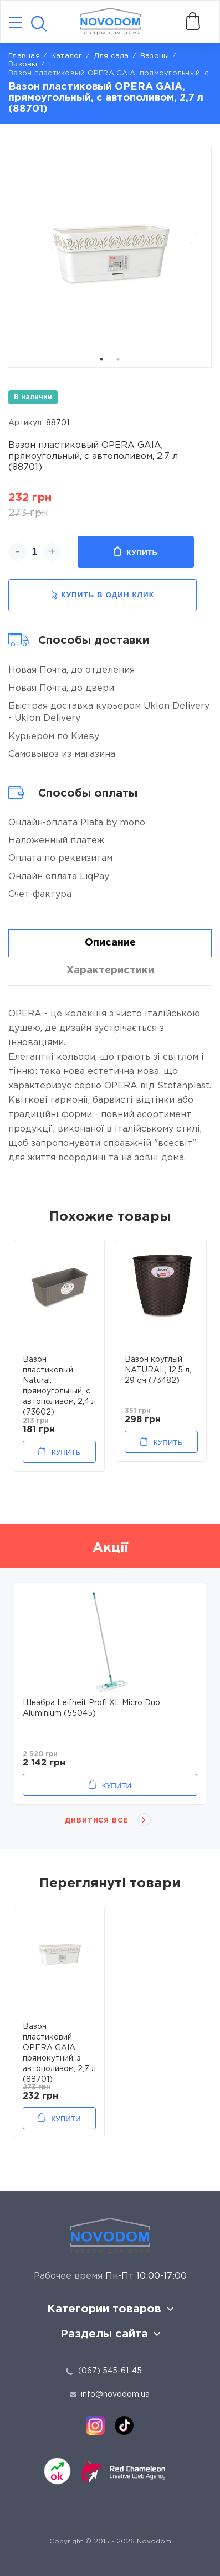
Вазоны (23, 64)
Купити (116, 1786)
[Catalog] (15, 23)
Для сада (111, 56)
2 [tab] (118, 359)
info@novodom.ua (110, 2394)
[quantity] (34, 552)
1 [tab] (101, 359)
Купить (135, 552)
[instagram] (95, 2425)
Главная (24, 56)
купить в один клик (102, 595)
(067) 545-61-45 (110, 2371)
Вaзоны (155, 56)
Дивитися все (97, 1821)
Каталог (67, 56)
